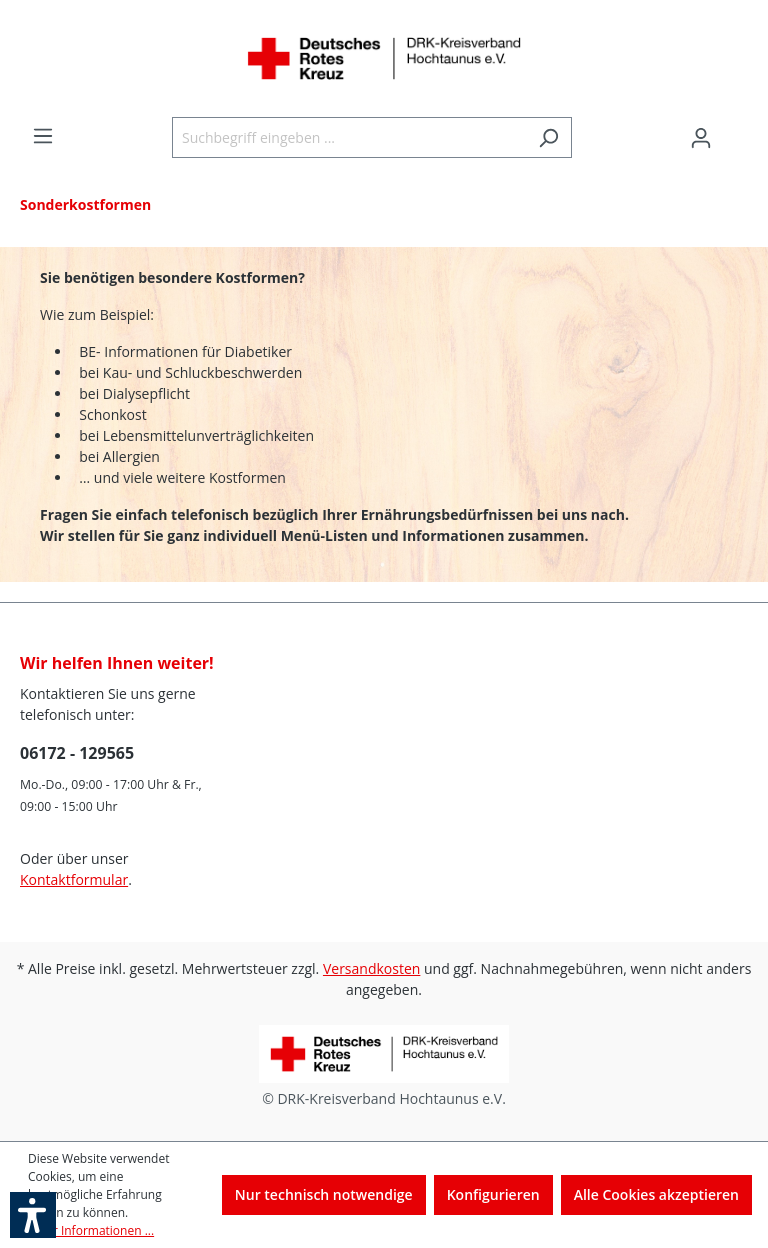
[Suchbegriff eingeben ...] (349, 137)
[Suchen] (548, 137)
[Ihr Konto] (701, 138)
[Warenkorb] (736, 131)
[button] (33, 1215)
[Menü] (43, 136)
